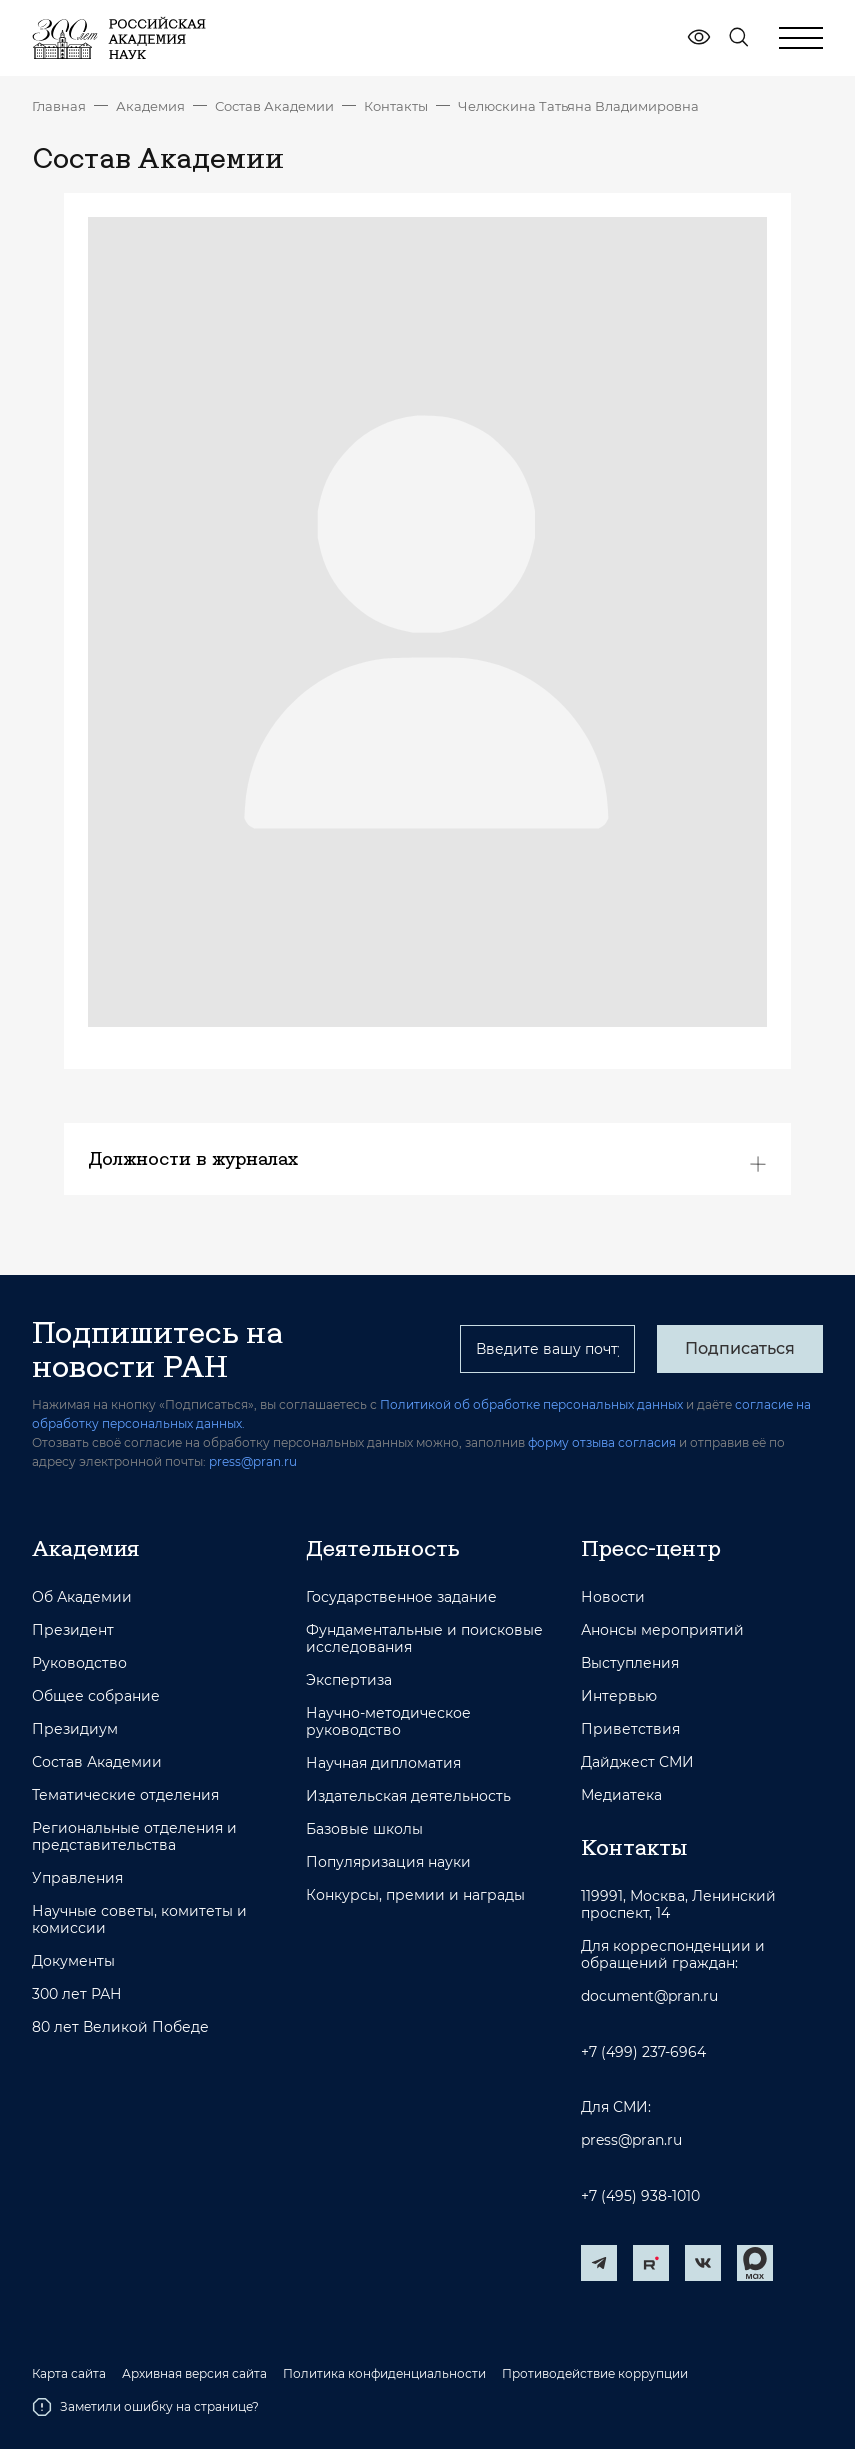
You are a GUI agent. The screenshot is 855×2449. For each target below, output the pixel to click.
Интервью (619, 1696)
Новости (613, 1597)
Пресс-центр (651, 1548)
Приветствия (630, 1729)
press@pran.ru (253, 1461)
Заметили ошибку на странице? (145, 2407)
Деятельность (383, 1548)
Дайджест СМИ (637, 1762)
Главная (59, 106)
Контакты (396, 106)
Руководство (79, 1663)
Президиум (75, 1729)
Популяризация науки (388, 1862)
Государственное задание (401, 1597)
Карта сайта (69, 2374)
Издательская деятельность (408, 1796)
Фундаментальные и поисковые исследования (424, 1639)
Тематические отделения (125, 1795)
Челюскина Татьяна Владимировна (578, 106)
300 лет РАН (77, 1994)
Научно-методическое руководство (388, 1722)
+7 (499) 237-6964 (643, 2052)
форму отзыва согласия (602, 1442)
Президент (73, 1630)
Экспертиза (349, 1680)
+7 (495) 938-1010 (640, 2196)
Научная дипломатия (383, 1763)
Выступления (630, 1663)
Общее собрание (96, 1696)
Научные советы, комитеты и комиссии (139, 1920)
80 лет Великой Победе (120, 2027)
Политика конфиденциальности (384, 2374)
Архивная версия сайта (194, 2374)
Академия (150, 106)
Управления (77, 1878)
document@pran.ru (649, 1996)
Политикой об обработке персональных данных (531, 1404)
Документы (73, 1961)
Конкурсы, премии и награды (415, 1895)
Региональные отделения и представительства (134, 1837)
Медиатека (621, 1795)
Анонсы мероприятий (662, 1630)
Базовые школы (364, 1829)
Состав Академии (274, 106)
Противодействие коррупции (595, 2374)
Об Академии (82, 1597)
